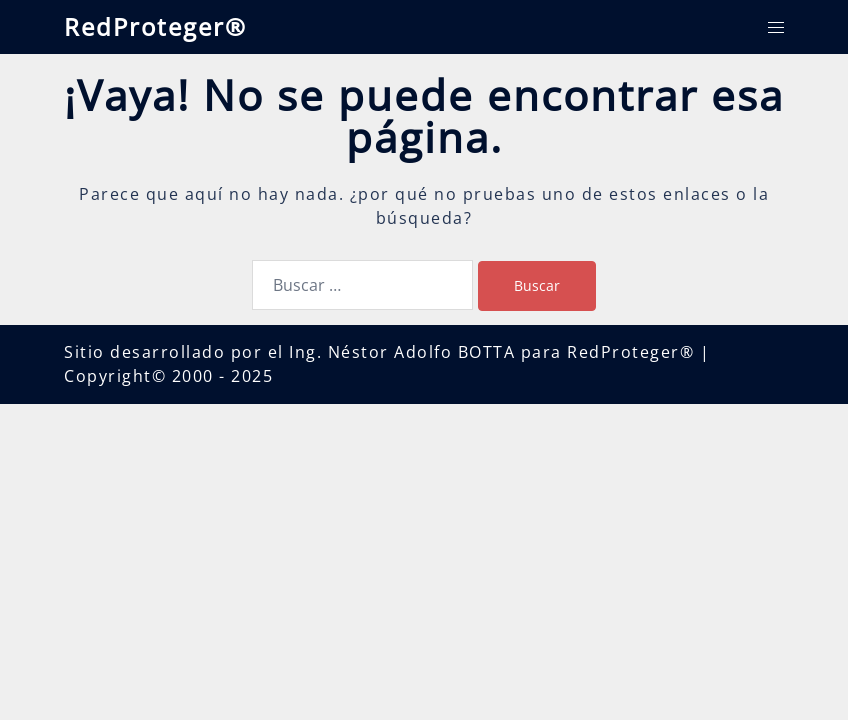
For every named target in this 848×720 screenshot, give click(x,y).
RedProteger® (155, 26)
